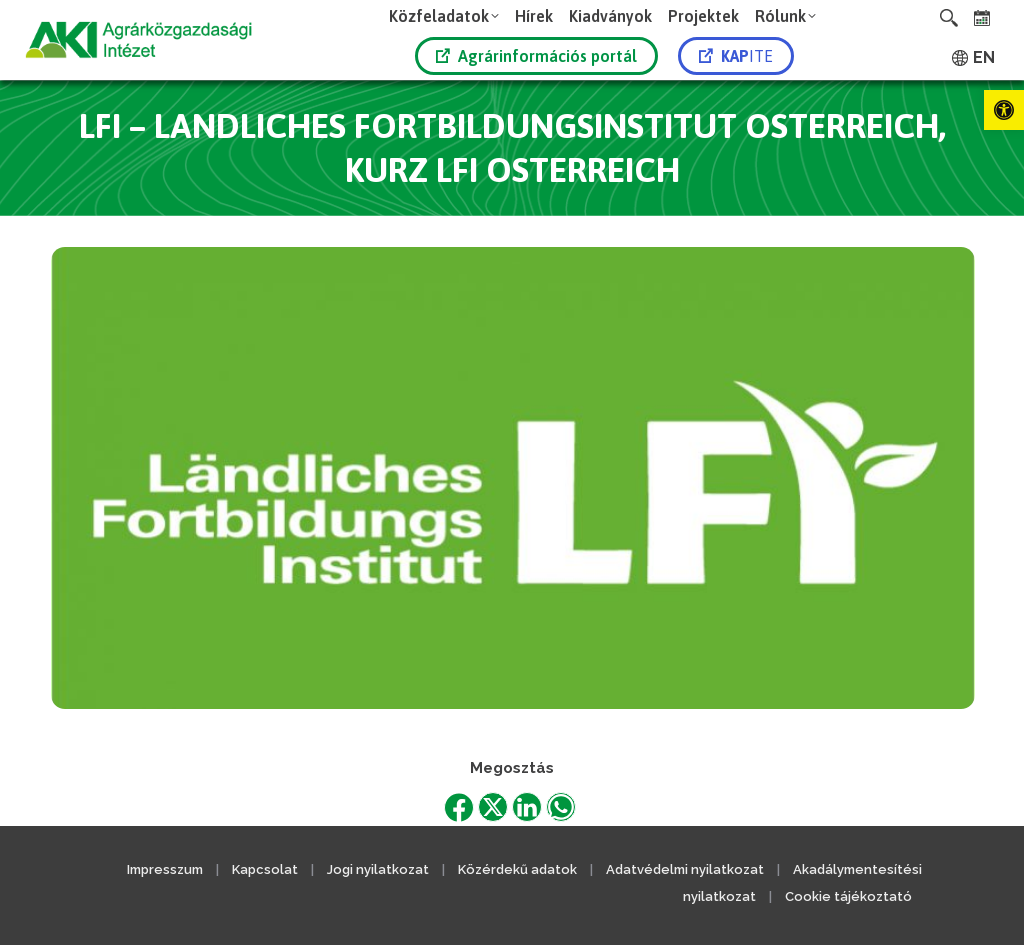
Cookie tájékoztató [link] (848, 896)
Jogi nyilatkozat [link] (378, 869)
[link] (1004, 110)
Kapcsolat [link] (265, 869)
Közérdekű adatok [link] (517, 869)
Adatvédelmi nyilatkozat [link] (685, 869)
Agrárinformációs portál (536, 56)
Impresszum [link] (165, 869)
